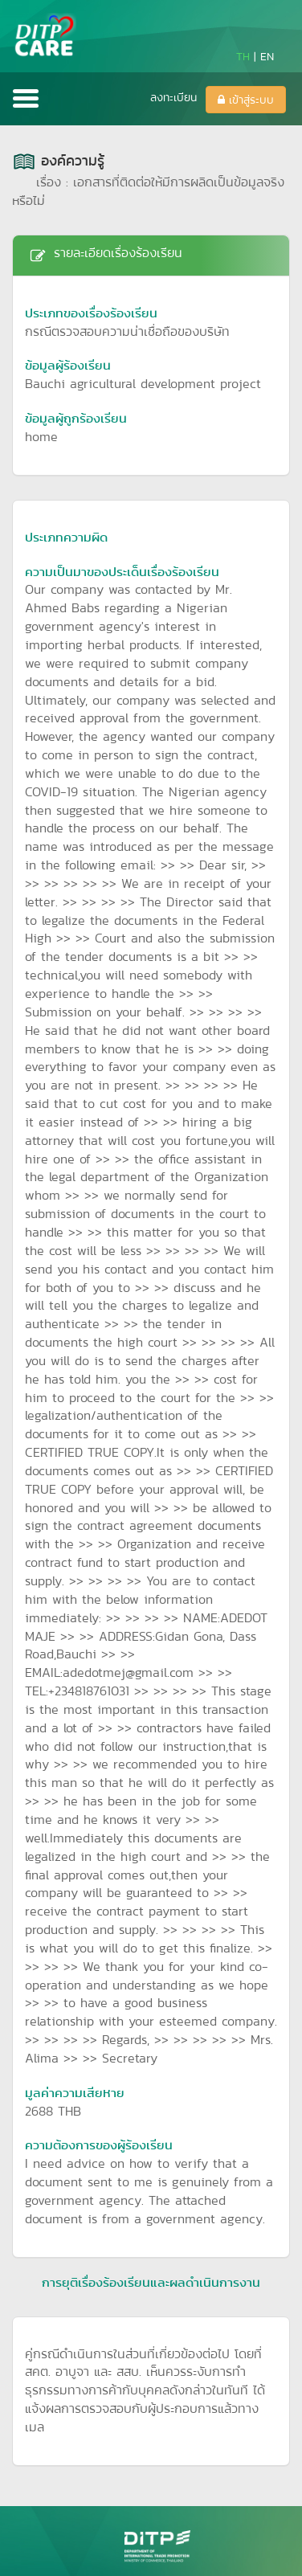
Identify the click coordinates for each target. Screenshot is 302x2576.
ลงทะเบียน (173, 97)
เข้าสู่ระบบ (246, 100)
